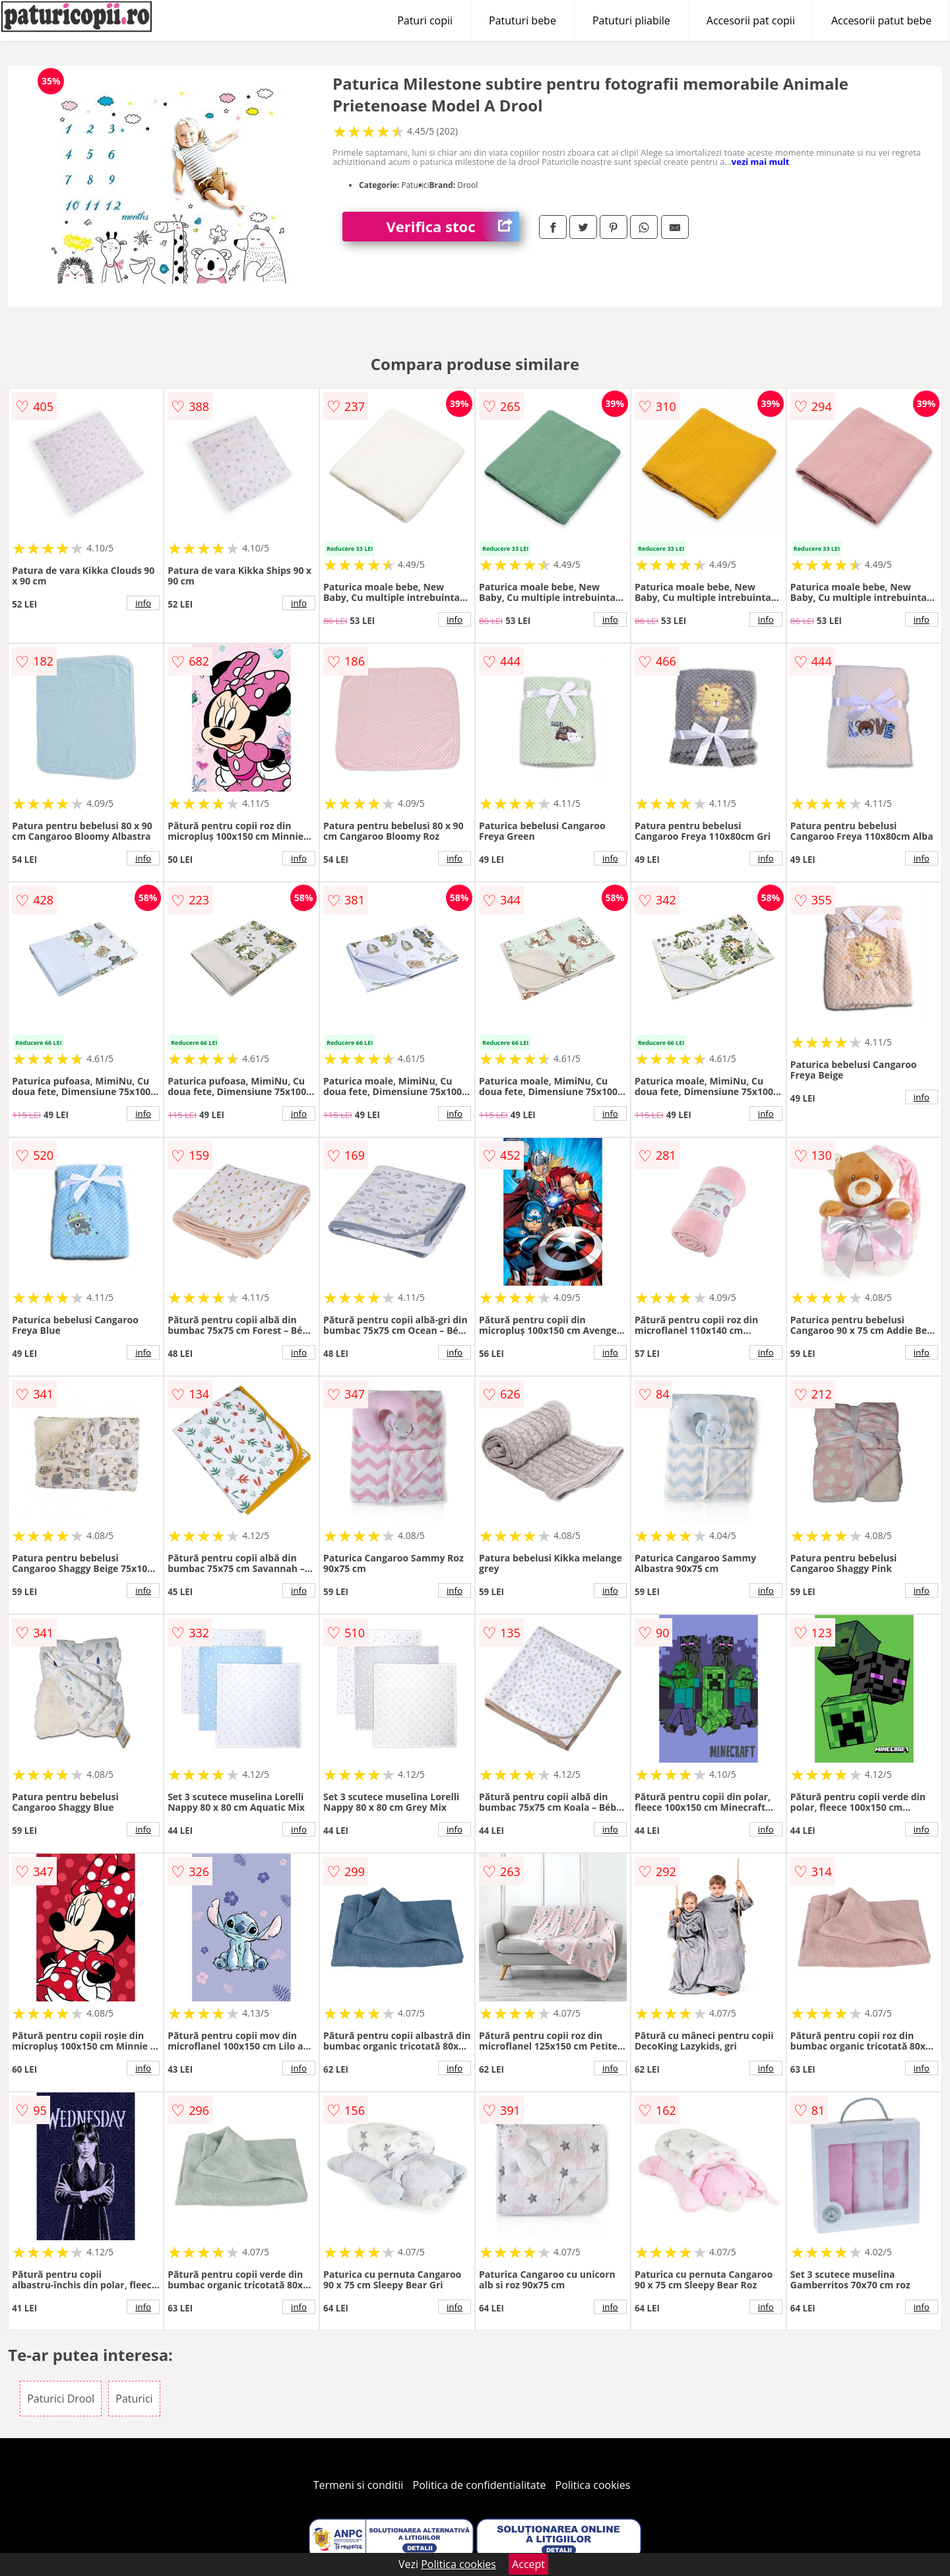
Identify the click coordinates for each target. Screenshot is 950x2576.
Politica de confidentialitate (479, 2485)
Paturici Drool (60, 2398)
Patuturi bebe (522, 20)
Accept (528, 2564)
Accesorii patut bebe (881, 20)
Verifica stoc (453, 226)
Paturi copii (425, 20)
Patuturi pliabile (631, 20)
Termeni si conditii (358, 2485)
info (143, 603)
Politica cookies (593, 2485)
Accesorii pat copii (751, 20)
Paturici (133, 2398)
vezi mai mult (761, 162)
